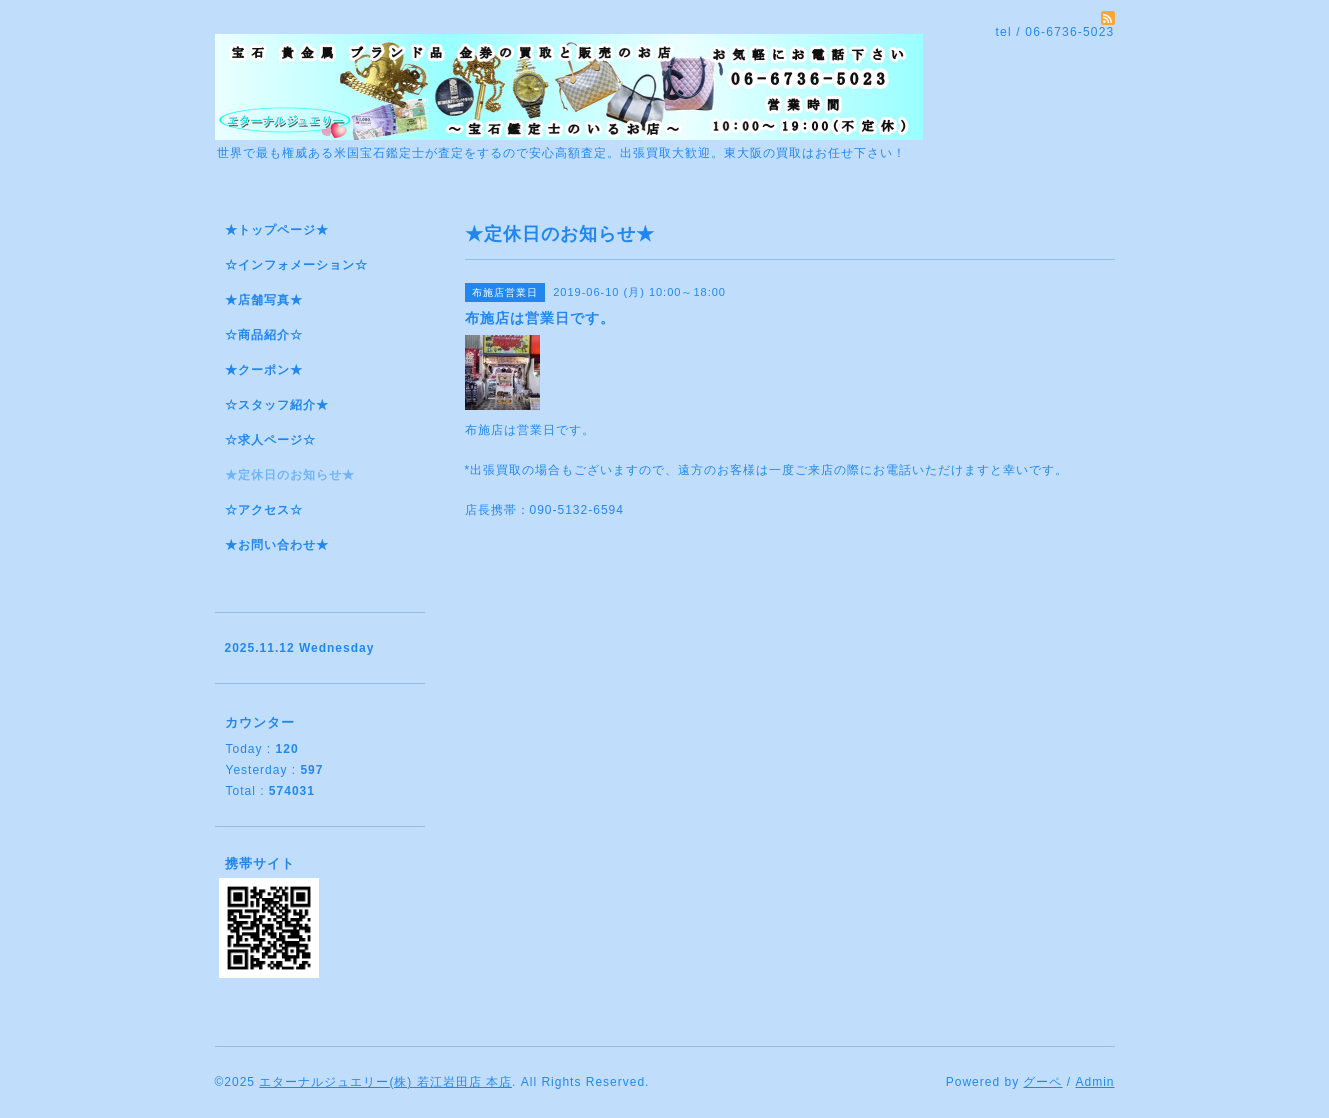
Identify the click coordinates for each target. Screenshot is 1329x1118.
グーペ (1042, 1082)
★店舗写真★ (264, 300)
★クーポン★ (264, 370)
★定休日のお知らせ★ (290, 475)
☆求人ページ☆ (270, 440)
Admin (1094, 1082)
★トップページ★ (277, 230)
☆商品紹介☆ (264, 335)
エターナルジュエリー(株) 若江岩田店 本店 (385, 1082)
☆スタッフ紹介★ (277, 405)
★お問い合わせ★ (277, 545)
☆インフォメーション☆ (296, 265)
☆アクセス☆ (264, 510)
